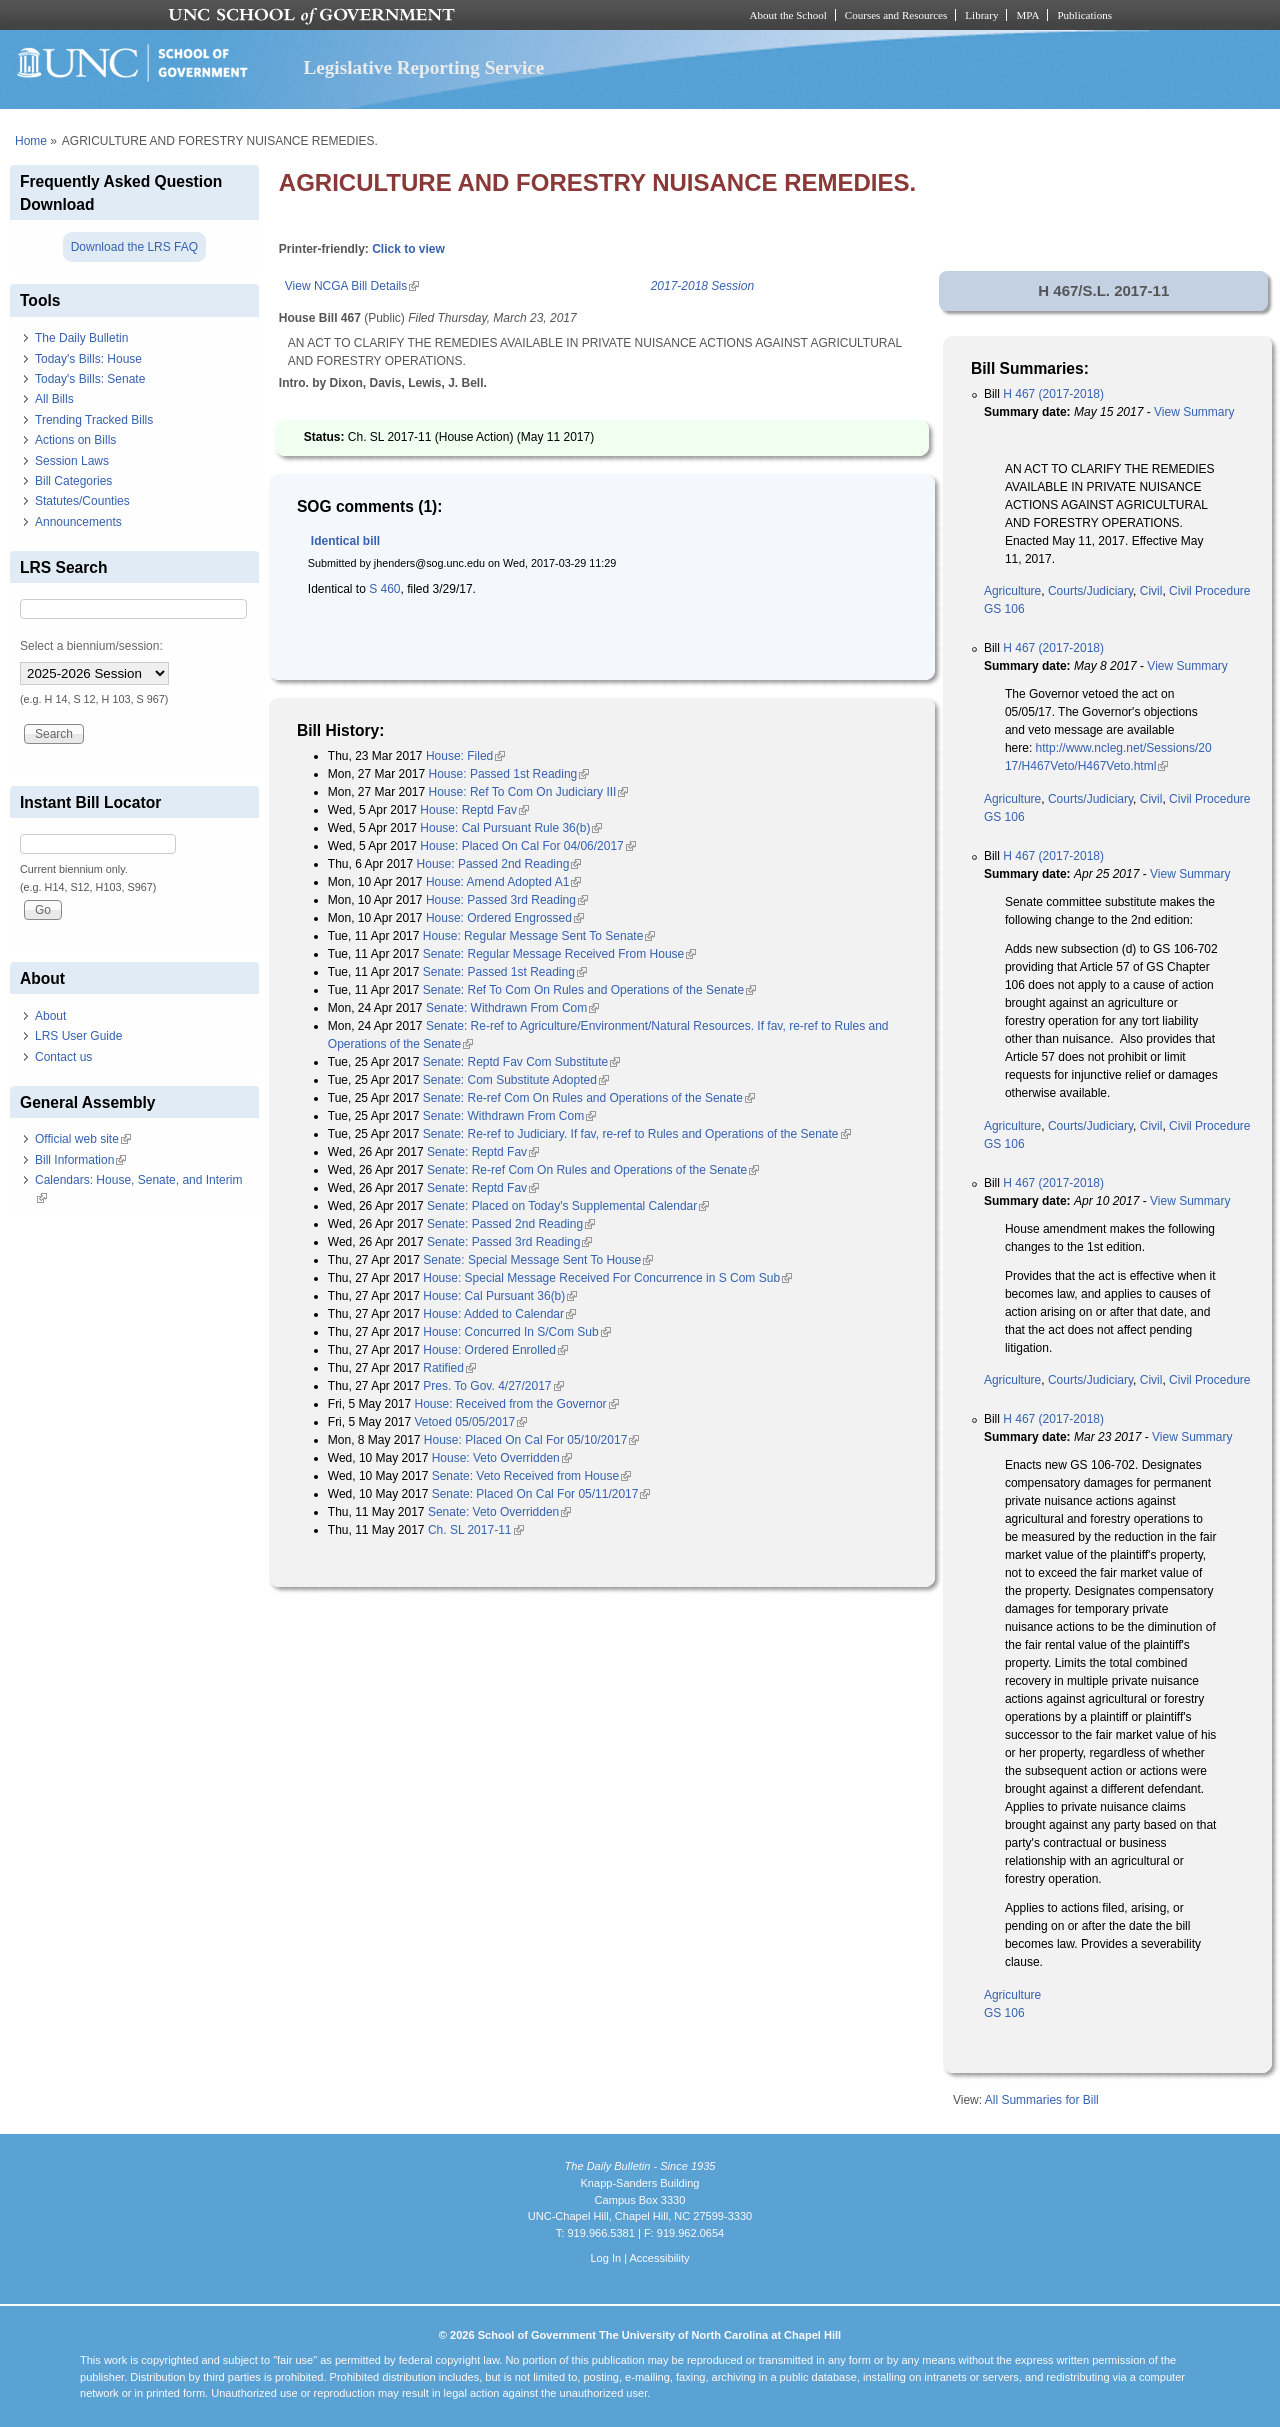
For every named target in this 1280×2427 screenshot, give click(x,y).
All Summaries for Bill (1042, 2100)
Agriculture (1012, 591)
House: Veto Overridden (502, 1458)
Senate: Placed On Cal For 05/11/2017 (541, 1494)
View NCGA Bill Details (352, 286)
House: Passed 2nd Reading (499, 864)
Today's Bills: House (88, 359)
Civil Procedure (1209, 591)
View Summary (1194, 412)
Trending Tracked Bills (94, 420)
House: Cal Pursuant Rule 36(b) (511, 828)
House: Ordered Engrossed (505, 918)
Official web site (83, 1139)
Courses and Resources (896, 15)
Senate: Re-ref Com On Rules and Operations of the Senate (589, 1098)
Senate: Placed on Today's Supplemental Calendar (568, 1206)
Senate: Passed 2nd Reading (511, 1224)
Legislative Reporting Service (423, 67)
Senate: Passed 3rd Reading (509, 1242)
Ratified (449, 1368)
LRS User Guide (78, 1036)
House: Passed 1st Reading (509, 774)
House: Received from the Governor (517, 1404)
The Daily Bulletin (81, 338)
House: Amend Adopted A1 (503, 882)
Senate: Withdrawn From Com (512, 1008)
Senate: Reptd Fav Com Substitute (521, 1062)
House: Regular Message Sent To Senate (539, 936)
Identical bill (345, 541)
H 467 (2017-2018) (1053, 394)
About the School (788, 15)
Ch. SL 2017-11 (476, 1530)
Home (31, 141)
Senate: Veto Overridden (499, 1512)
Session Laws (72, 461)
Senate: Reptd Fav (483, 1152)
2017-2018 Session (702, 286)
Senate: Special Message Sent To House (538, 1260)
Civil (1151, 591)
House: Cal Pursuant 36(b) (500, 1296)
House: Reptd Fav (474, 810)
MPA (1027, 15)
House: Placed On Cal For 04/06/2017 (527, 846)
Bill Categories (73, 481)
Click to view (408, 249)
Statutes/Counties (82, 501)
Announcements (78, 522)
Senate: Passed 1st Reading (505, 972)
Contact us (63, 1057)
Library (981, 15)
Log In (605, 2258)
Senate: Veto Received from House (531, 1476)
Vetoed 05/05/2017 (471, 1422)
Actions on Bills (75, 440)
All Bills (54, 399)
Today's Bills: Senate (90, 379)
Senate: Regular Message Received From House (559, 954)
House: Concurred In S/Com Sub (516, 1332)
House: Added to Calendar (499, 1314)
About (50, 1016)
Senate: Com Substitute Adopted (516, 1080)
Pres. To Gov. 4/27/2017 (493, 1386)
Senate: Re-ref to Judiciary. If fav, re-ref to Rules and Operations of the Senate (637, 1134)
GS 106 (1004, 609)
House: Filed (465, 756)
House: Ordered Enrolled (495, 1350)
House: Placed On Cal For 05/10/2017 (531, 1440)
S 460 (384, 589)
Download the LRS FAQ (134, 247)
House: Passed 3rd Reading (507, 900)
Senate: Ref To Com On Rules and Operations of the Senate (589, 990)
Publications (1084, 15)
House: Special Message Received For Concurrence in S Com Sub (607, 1278)
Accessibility (659, 2258)
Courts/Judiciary (1090, 591)
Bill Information (80, 1160)
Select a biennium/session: (91, 646)
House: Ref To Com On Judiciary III (529, 792)
